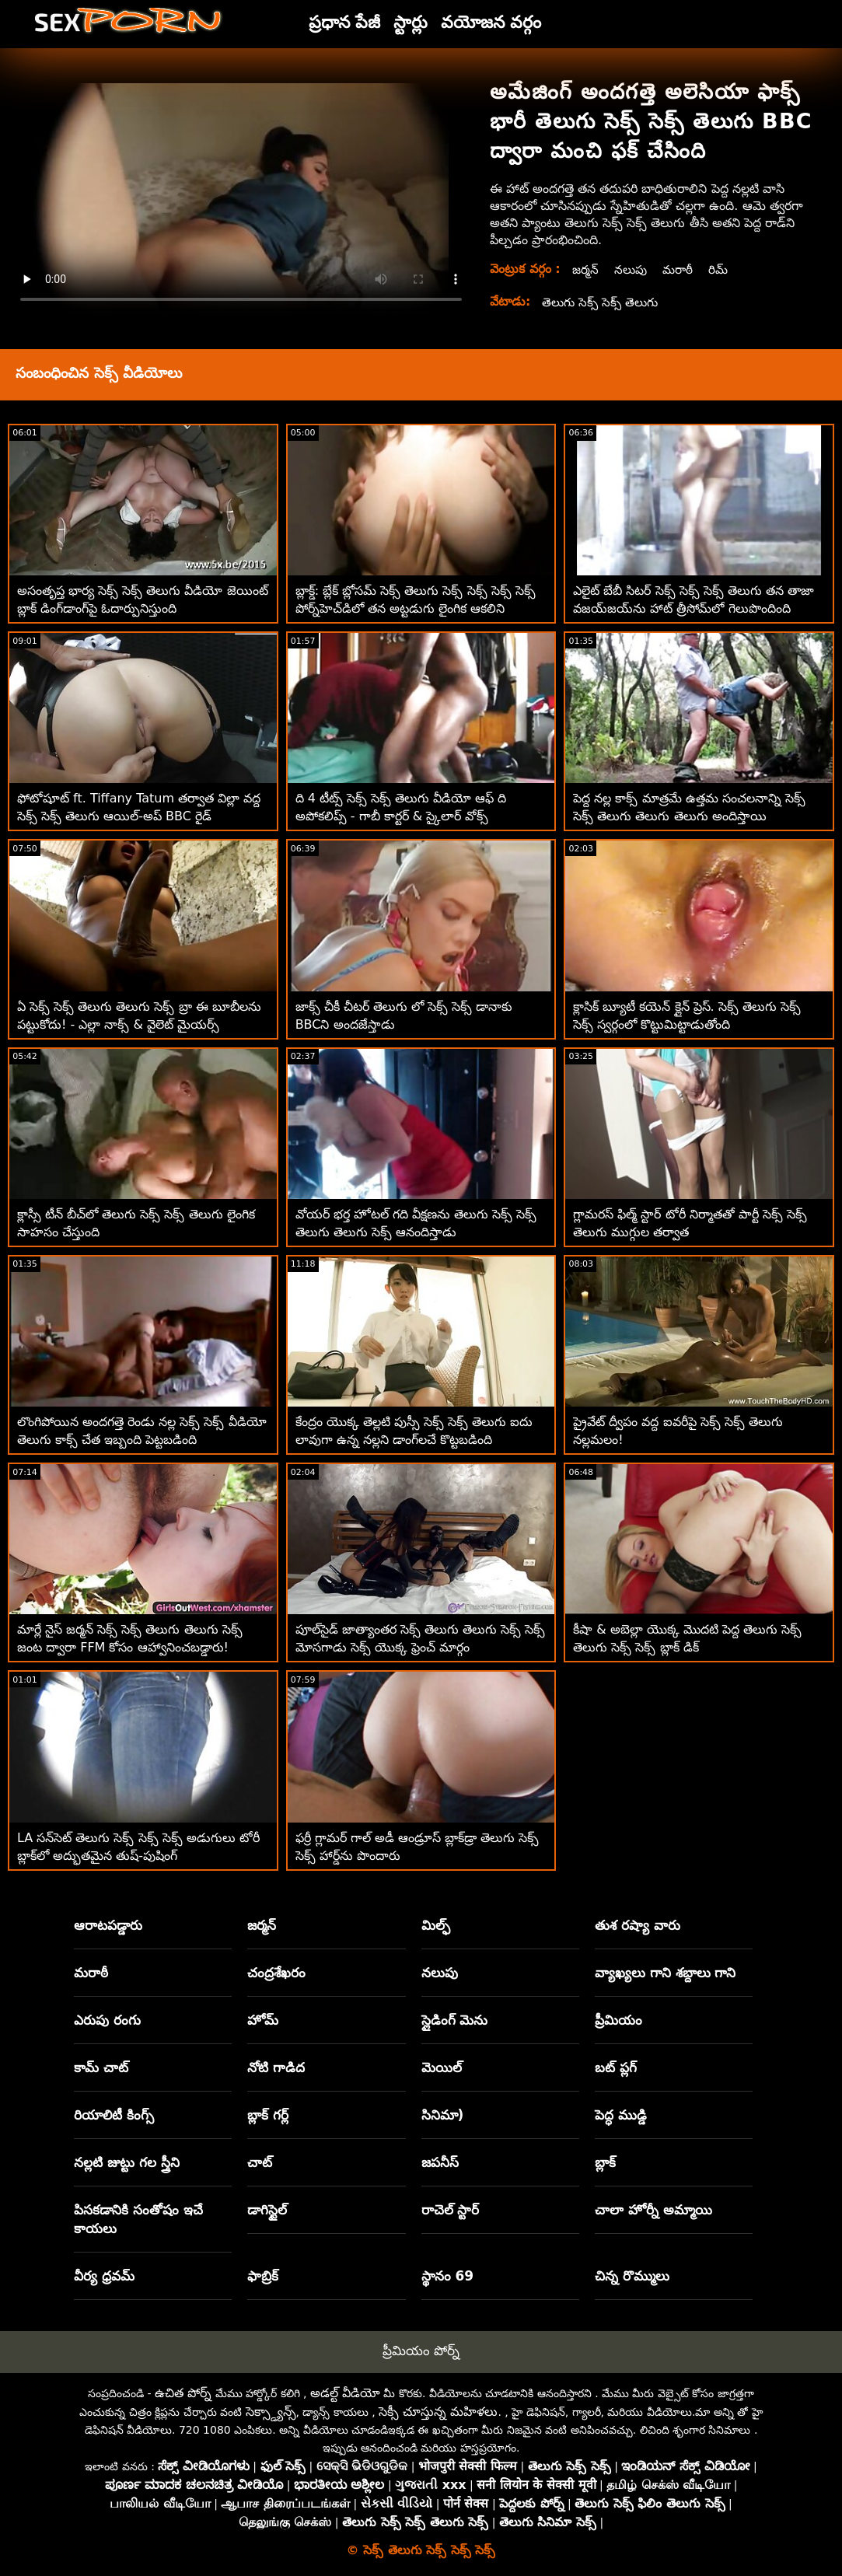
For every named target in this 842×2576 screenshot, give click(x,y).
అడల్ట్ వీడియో (345, 2393)
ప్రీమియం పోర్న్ (421, 2350)
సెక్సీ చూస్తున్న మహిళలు (438, 2411)
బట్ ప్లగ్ (616, 2067)
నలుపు (632, 269)
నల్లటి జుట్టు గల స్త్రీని (127, 2162)
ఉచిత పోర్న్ (183, 2393)
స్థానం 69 (447, 2276)
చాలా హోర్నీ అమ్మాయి (653, 2210)
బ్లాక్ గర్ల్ (267, 2115)
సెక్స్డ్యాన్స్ (271, 2411)
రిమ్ (722, 269)
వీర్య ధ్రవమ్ (104, 2276)
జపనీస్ (440, 2162)
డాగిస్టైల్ (267, 2210)
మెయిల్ (441, 2067)
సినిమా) (442, 2115)
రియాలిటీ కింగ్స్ (114, 2115)
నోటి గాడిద (276, 2067)
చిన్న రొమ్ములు (632, 2276)
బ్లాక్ (605, 2162)
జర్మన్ (585, 269)
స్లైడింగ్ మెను (454, 2020)
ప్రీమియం (618, 2020)
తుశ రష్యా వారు (637, 1925)
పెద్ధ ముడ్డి (621, 2115)
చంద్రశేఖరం (276, 1972)
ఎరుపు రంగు (107, 2020)
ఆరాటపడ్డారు (108, 1925)
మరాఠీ (681, 269)
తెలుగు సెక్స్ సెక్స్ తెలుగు (602, 302)
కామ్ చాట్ (101, 2067)
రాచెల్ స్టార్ (450, 2210)
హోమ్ (262, 2020)
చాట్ (259, 2162)
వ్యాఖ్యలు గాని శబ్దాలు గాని (665, 1972)
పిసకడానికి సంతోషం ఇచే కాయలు (138, 2219)
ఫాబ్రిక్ (262, 2276)
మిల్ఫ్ (435, 1925)
